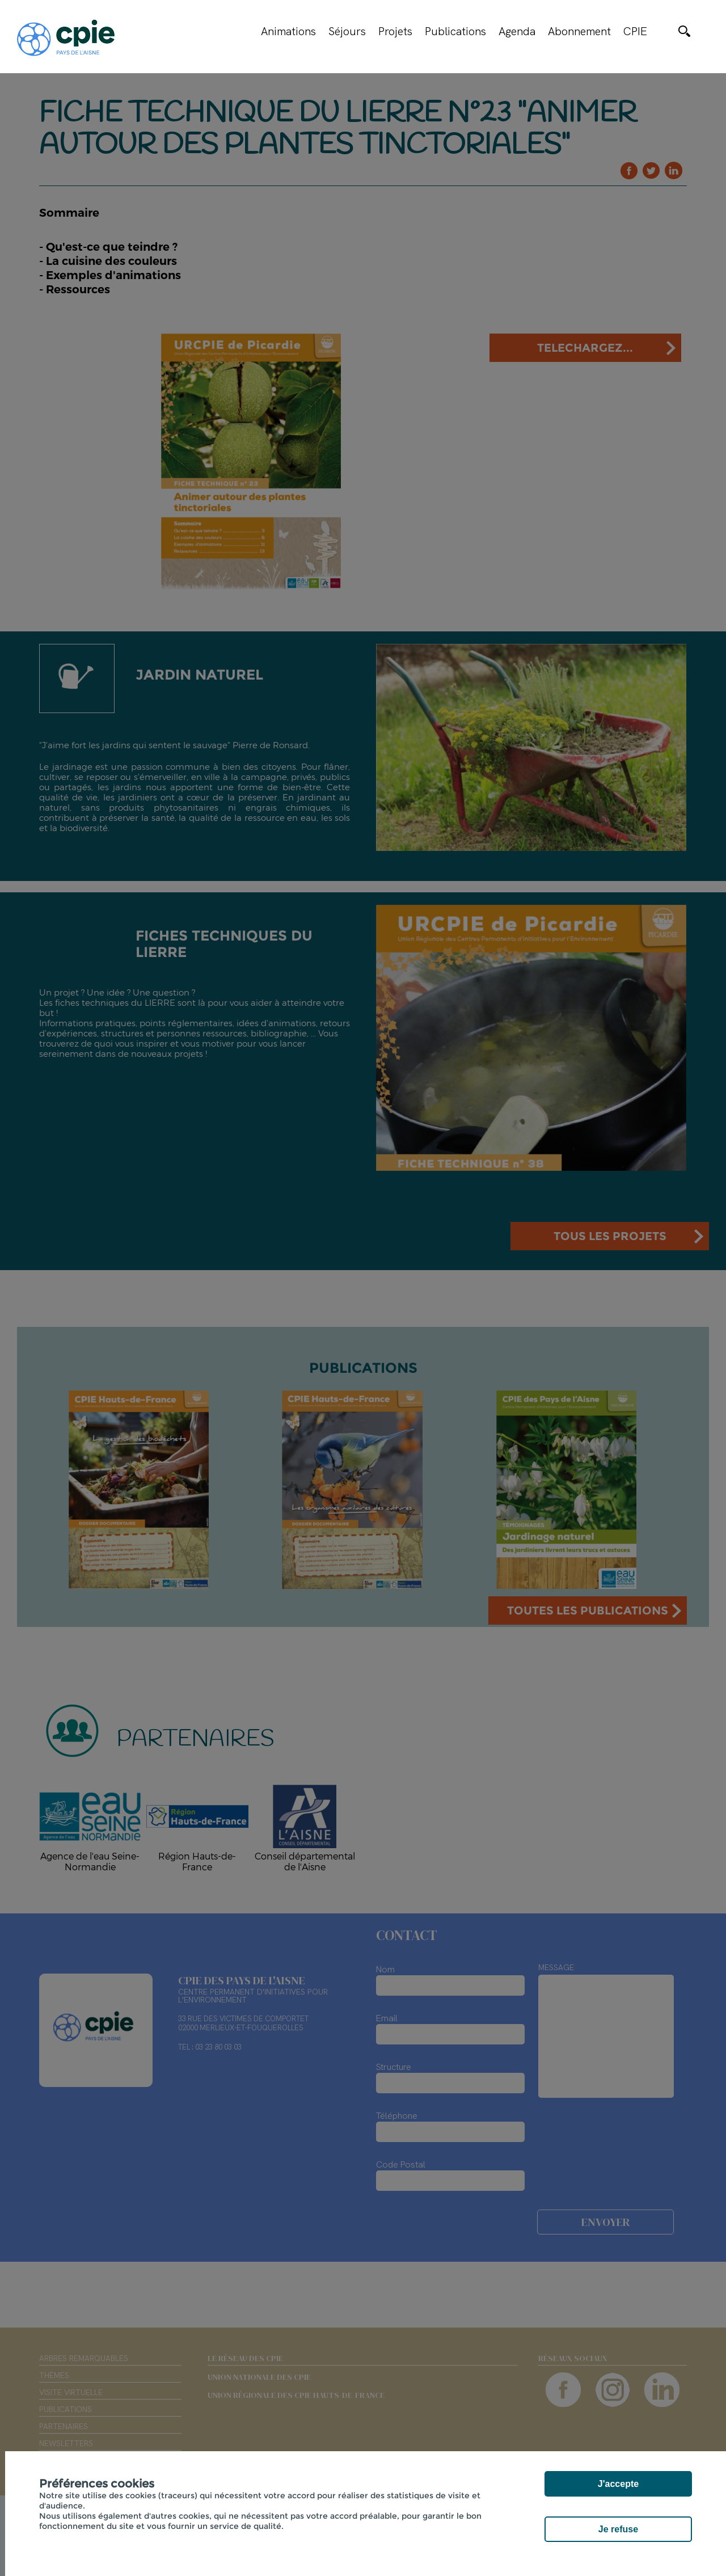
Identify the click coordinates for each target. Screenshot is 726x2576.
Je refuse (618, 2529)
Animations (288, 31)
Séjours (347, 31)
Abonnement (579, 31)
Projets (395, 31)
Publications (455, 31)
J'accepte (618, 2484)
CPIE (635, 31)
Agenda (517, 31)
